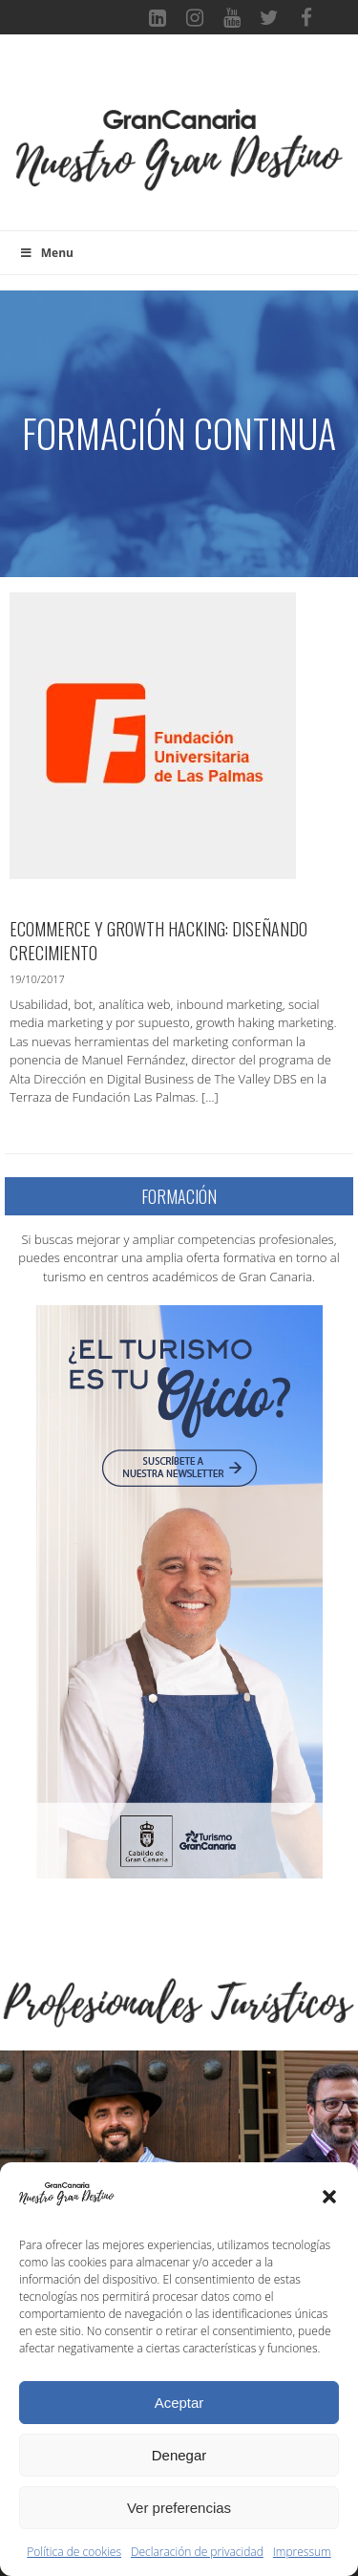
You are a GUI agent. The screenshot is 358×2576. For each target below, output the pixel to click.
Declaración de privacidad (197, 2552)
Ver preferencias (179, 2508)
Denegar (179, 2455)
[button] (329, 2196)
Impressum (302, 2552)
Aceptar (179, 2402)
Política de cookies (74, 2552)
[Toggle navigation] (179, 80)
